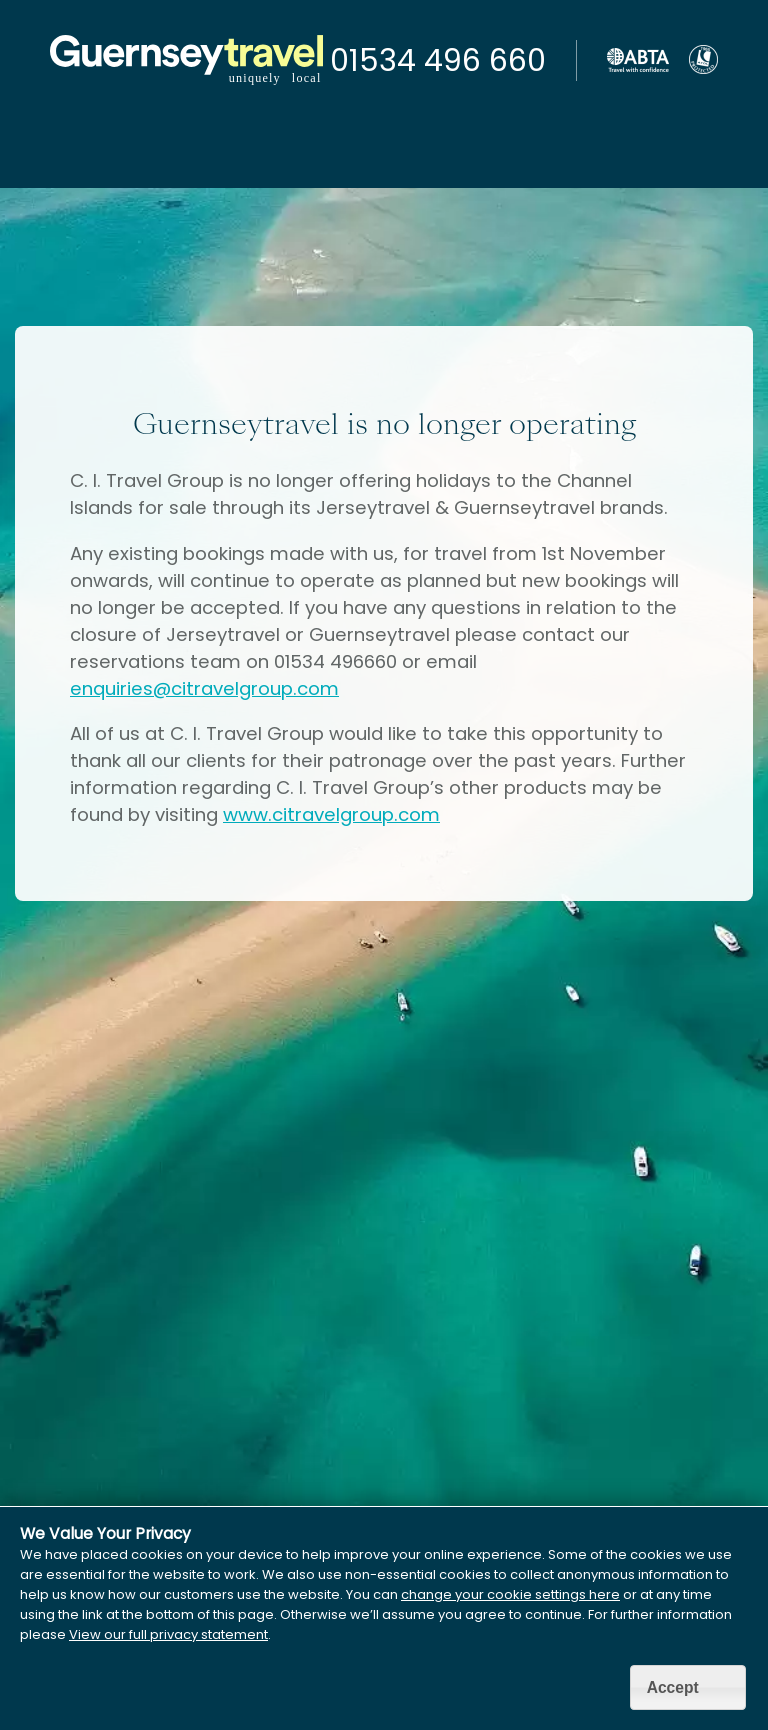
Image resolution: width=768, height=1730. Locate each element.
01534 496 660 (438, 61)
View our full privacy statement (168, 1634)
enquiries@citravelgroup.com (204, 688)
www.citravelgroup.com (331, 814)
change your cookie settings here (510, 1594)
